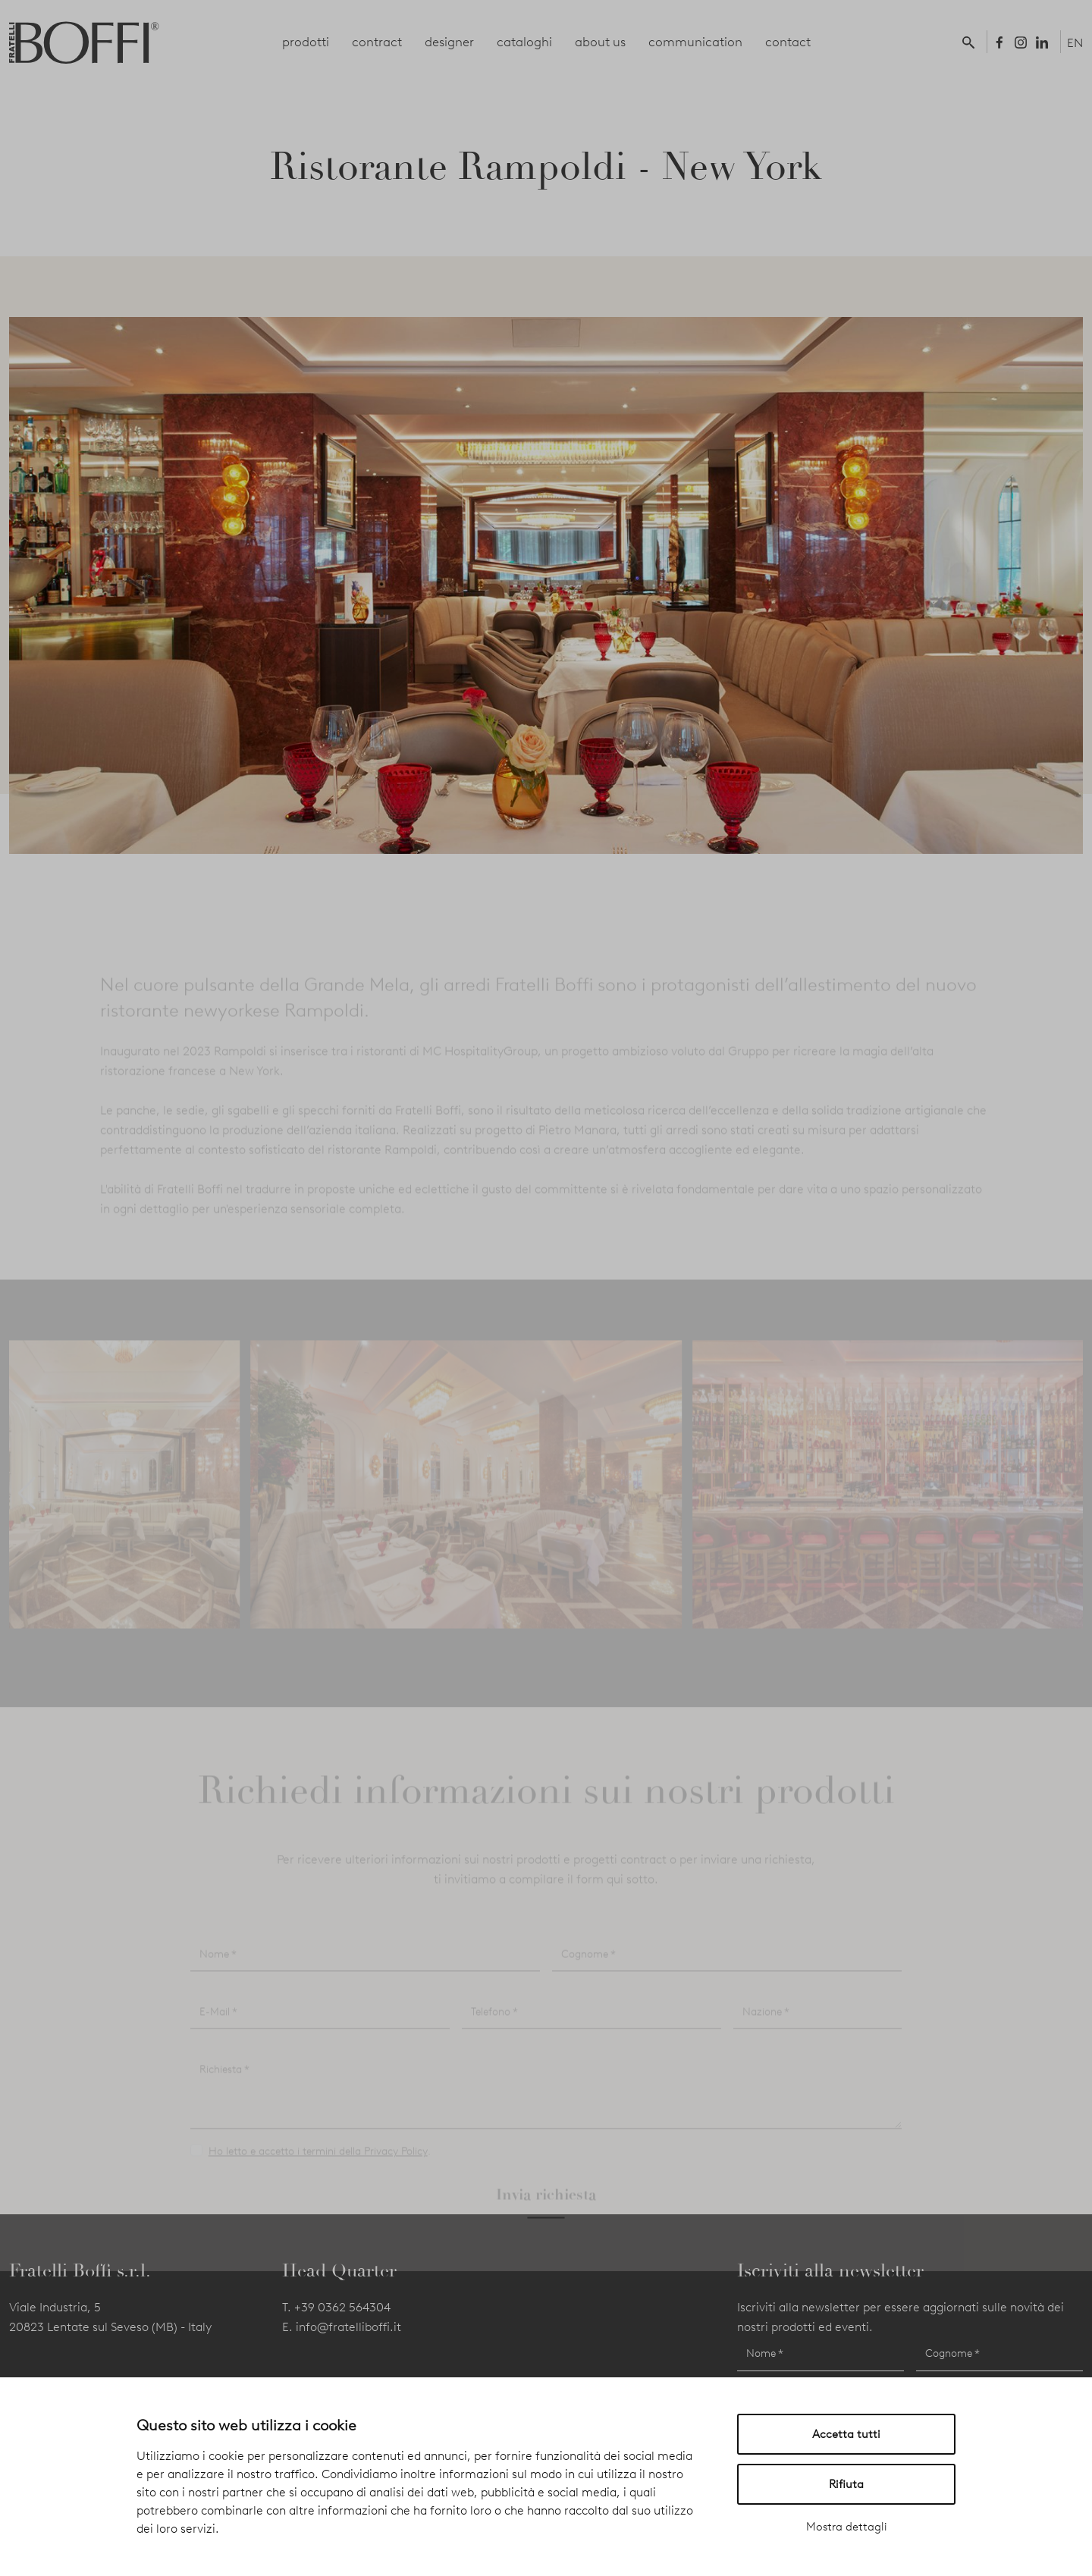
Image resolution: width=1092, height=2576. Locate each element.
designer (449, 41)
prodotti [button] (305, 41)
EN (1075, 43)
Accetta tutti (846, 2434)
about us (600, 41)
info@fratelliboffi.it (348, 2327)
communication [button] (695, 41)
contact (788, 41)
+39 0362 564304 (342, 2307)
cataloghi (524, 41)
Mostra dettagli (846, 2527)
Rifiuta (846, 2484)
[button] (971, 42)
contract (377, 41)
